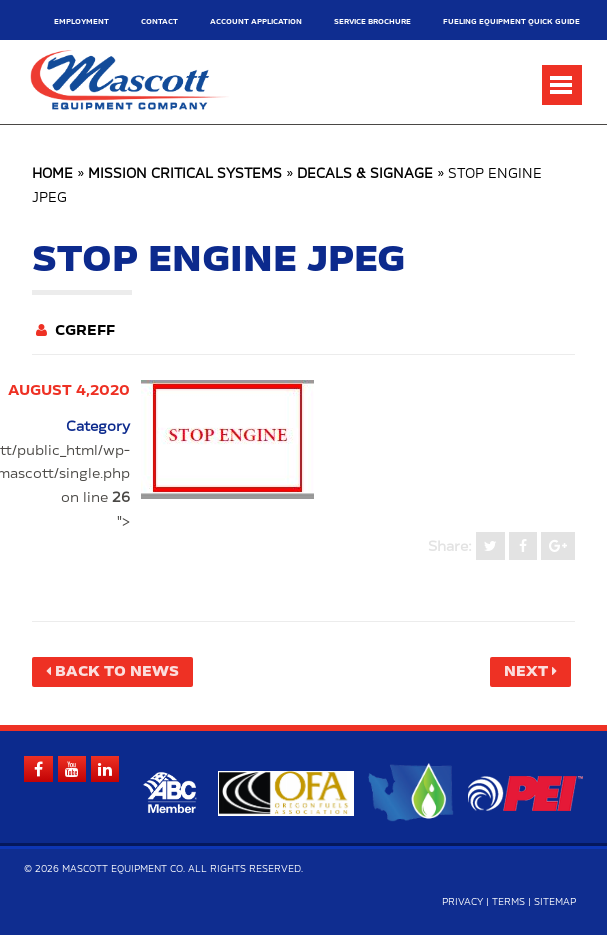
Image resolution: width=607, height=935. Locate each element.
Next (526, 672)
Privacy (462, 902)
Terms (508, 902)
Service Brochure (372, 21)
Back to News (117, 672)
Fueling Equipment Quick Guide (511, 21)
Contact (159, 21)
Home (52, 174)
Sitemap (555, 902)
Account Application (256, 21)
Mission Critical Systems (185, 174)
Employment (81, 21)
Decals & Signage (365, 174)
